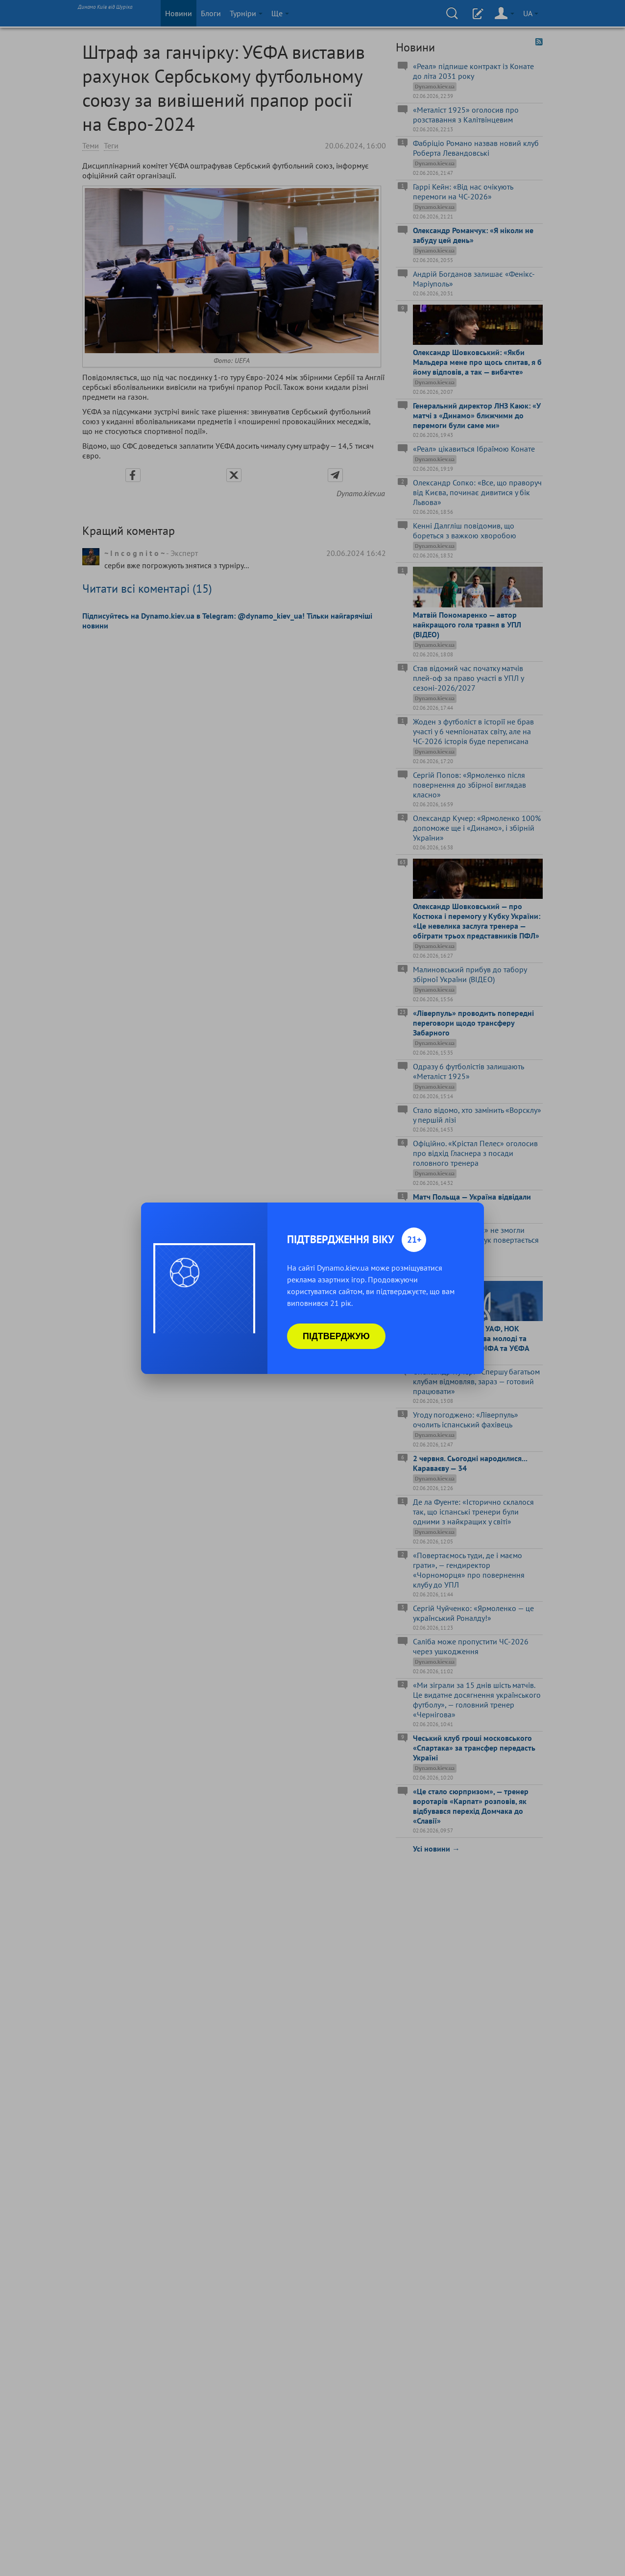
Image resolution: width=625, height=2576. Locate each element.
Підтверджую (336, 1336)
